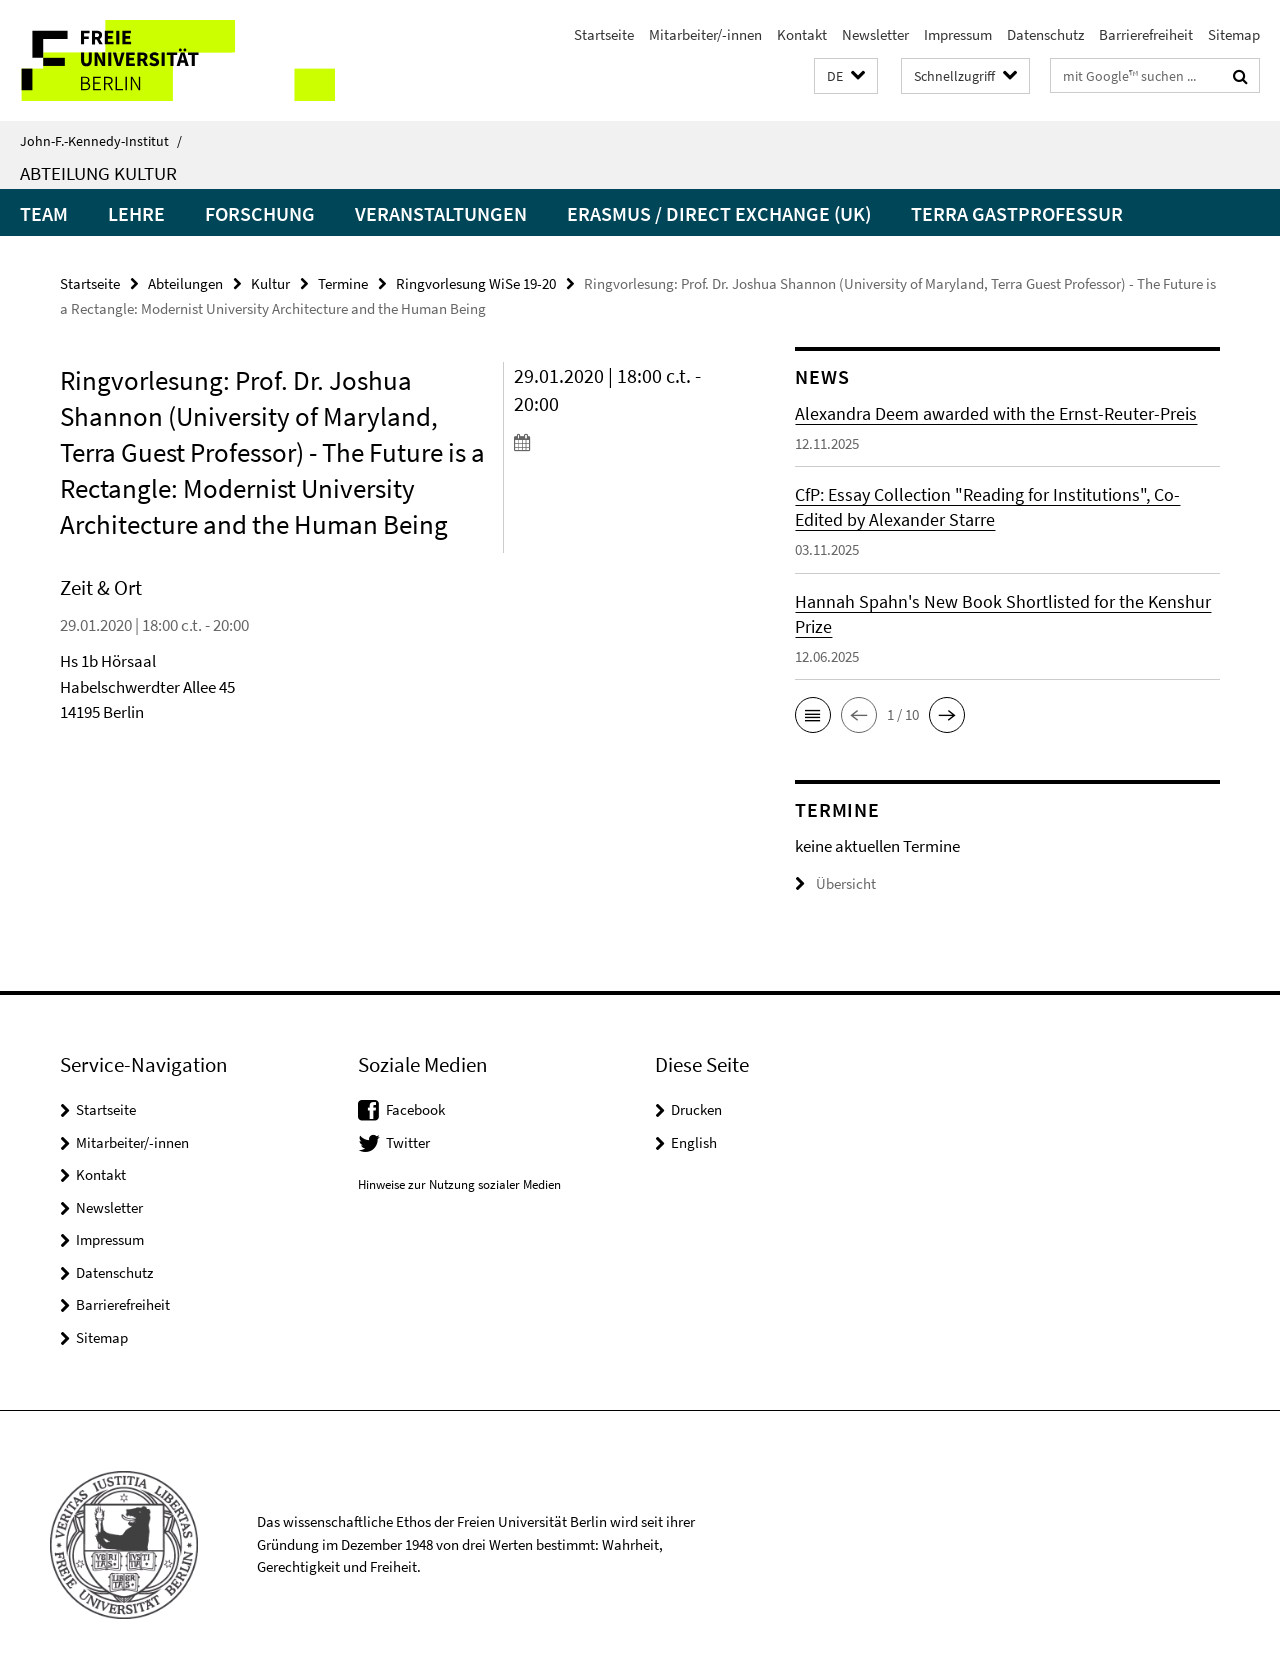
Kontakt (802, 34)
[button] (846, 76)
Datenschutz (1045, 34)
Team (44, 213)
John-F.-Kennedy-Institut (101, 141)
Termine (343, 283)
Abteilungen (185, 283)
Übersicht (835, 883)
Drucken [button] (696, 1109)
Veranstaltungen (441, 213)
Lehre (136, 213)
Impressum (958, 34)
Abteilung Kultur (98, 173)
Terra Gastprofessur (1017, 213)
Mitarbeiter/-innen (705, 34)
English (694, 1142)
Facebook (415, 1109)
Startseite (604, 34)
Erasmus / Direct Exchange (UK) (719, 213)
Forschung (260, 213)
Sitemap (1234, 34)
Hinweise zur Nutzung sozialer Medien (459, 1184)
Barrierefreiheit (1146, 34)
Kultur (270, 283)
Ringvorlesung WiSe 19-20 (476, 283)
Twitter (408, 1142)
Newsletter (875, 34)
